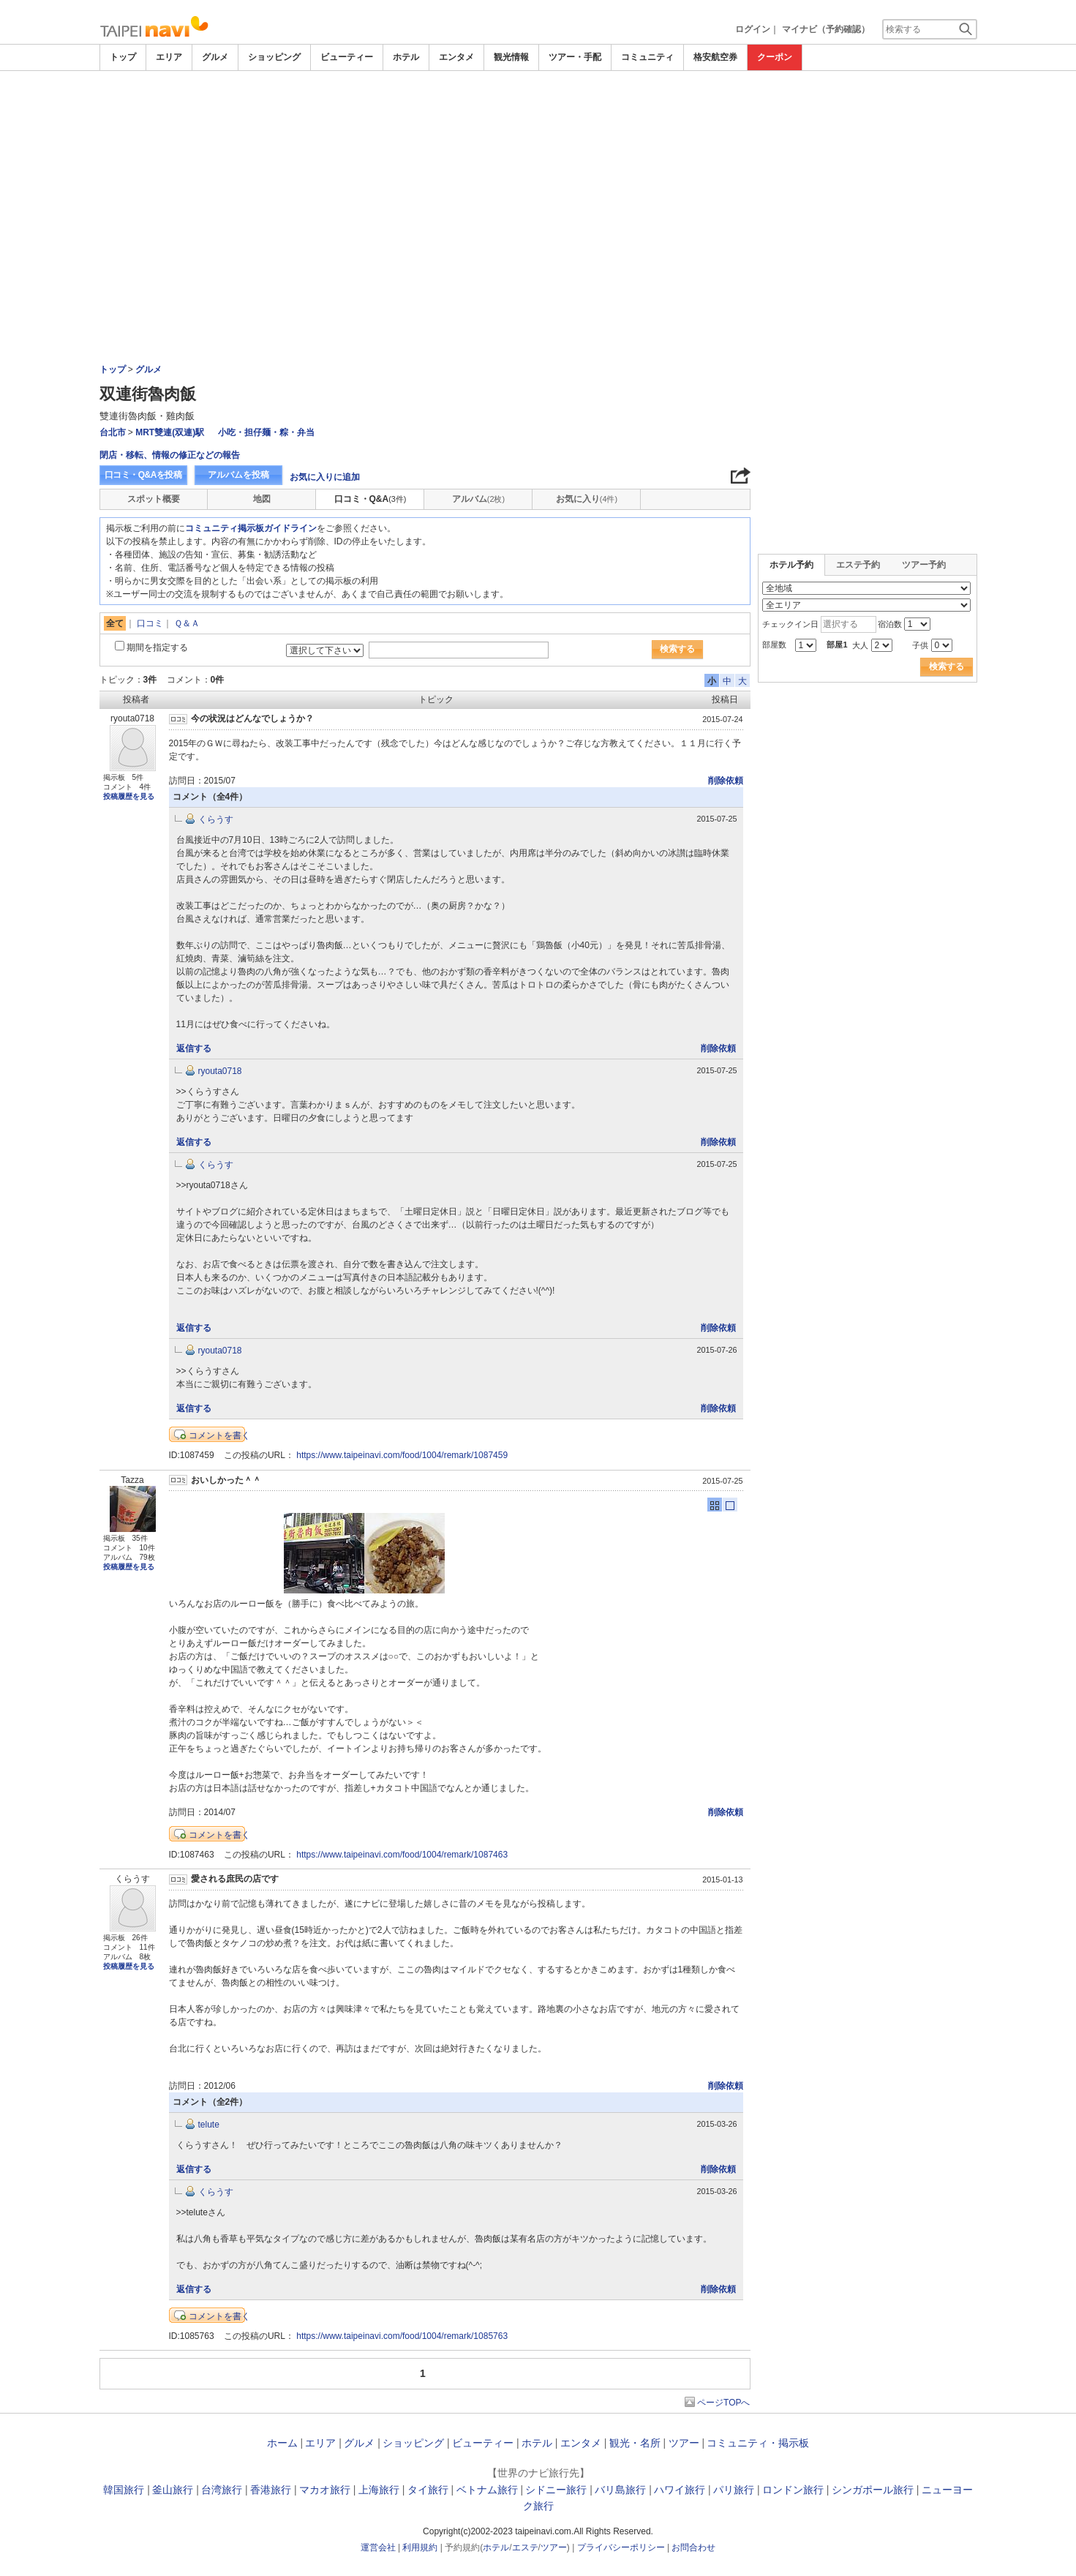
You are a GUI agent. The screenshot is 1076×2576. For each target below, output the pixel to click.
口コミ (150, 623)
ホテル (406, 57)
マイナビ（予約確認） (826, 29)
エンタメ (456, 57)
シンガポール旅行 (873, 2490)
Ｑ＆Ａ (187, 623)
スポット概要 (153, 499)
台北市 (112, 432)
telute (208, 2124)
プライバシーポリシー (621, 2547)
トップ (123, 57)
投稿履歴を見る (128, 796)
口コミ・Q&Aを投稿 (143, 475)
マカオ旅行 (324, 2490)
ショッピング (274, 57)
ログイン (752, 29)
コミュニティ (647, 57)
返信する (193, 1048)
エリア (169, 57)
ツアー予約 (924, 565)
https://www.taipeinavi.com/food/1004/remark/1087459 (402, 1455)
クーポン (774, 57)
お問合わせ (693, 2547)
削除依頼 (725, 781)
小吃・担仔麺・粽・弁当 (266, 432)
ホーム (282, 2443)
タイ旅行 (427, 2490)
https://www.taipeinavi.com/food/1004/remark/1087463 (402, 1855)
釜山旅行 (172, 2490)
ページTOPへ (723, 2402)
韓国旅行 (123, 2490)
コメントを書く (219, 1435)
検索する (677, 649)
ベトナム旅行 (487, 2490)
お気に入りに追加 (325, 477)
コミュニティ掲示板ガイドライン (251, 528)
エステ (525, 2547)
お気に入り (586, 499)
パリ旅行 (733, 2490)
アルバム (478, 499)
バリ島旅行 (620, 2490)
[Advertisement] (538, 111)
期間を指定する (157, 647)
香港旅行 (270, 2490)
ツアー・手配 (575, 57)
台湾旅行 (221, 2490)
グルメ (215, 57)
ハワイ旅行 (679, 2490)
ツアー (684, 2443)
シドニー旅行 (556, 2490)
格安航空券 (715, 57)
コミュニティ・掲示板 (758, 2443)
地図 (262, 499)
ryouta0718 (220, 1071)
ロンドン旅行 (793, 2490)
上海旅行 (378, 2490)
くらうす (215, 819)
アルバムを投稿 (238, 475)
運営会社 (378, 2547)
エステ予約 (858, 565)
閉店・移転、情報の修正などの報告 (169, 455)
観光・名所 (635, 2443)
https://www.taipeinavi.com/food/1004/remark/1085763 (402, 2336)
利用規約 (419, 2547)
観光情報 (511, 57)
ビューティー (346, 57)
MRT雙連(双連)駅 (169, 432)
